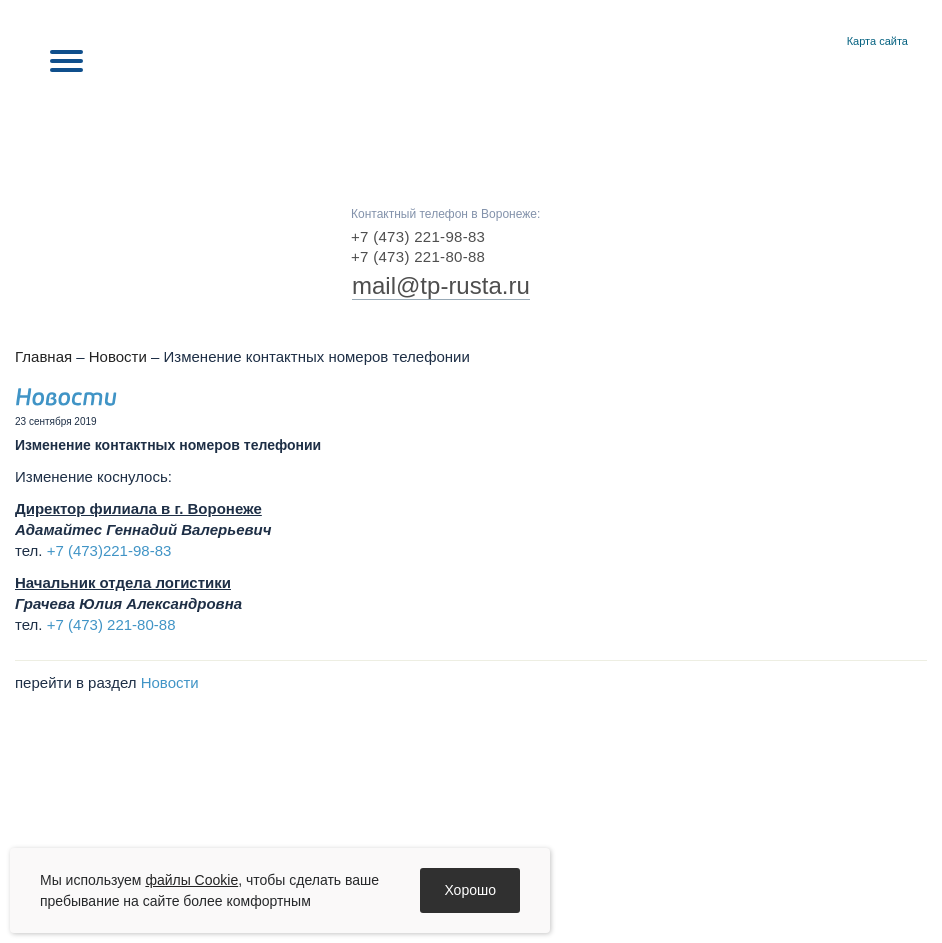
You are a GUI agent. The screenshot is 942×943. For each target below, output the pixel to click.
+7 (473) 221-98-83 (418, 236)
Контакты (825, 42)
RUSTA (471, 122)
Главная (801, 42)
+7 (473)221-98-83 (109, 550)
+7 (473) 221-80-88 (418, 256)
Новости (118, 356)
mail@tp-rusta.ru (441, 285)
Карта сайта (877, 41)
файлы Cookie (191, 880)
